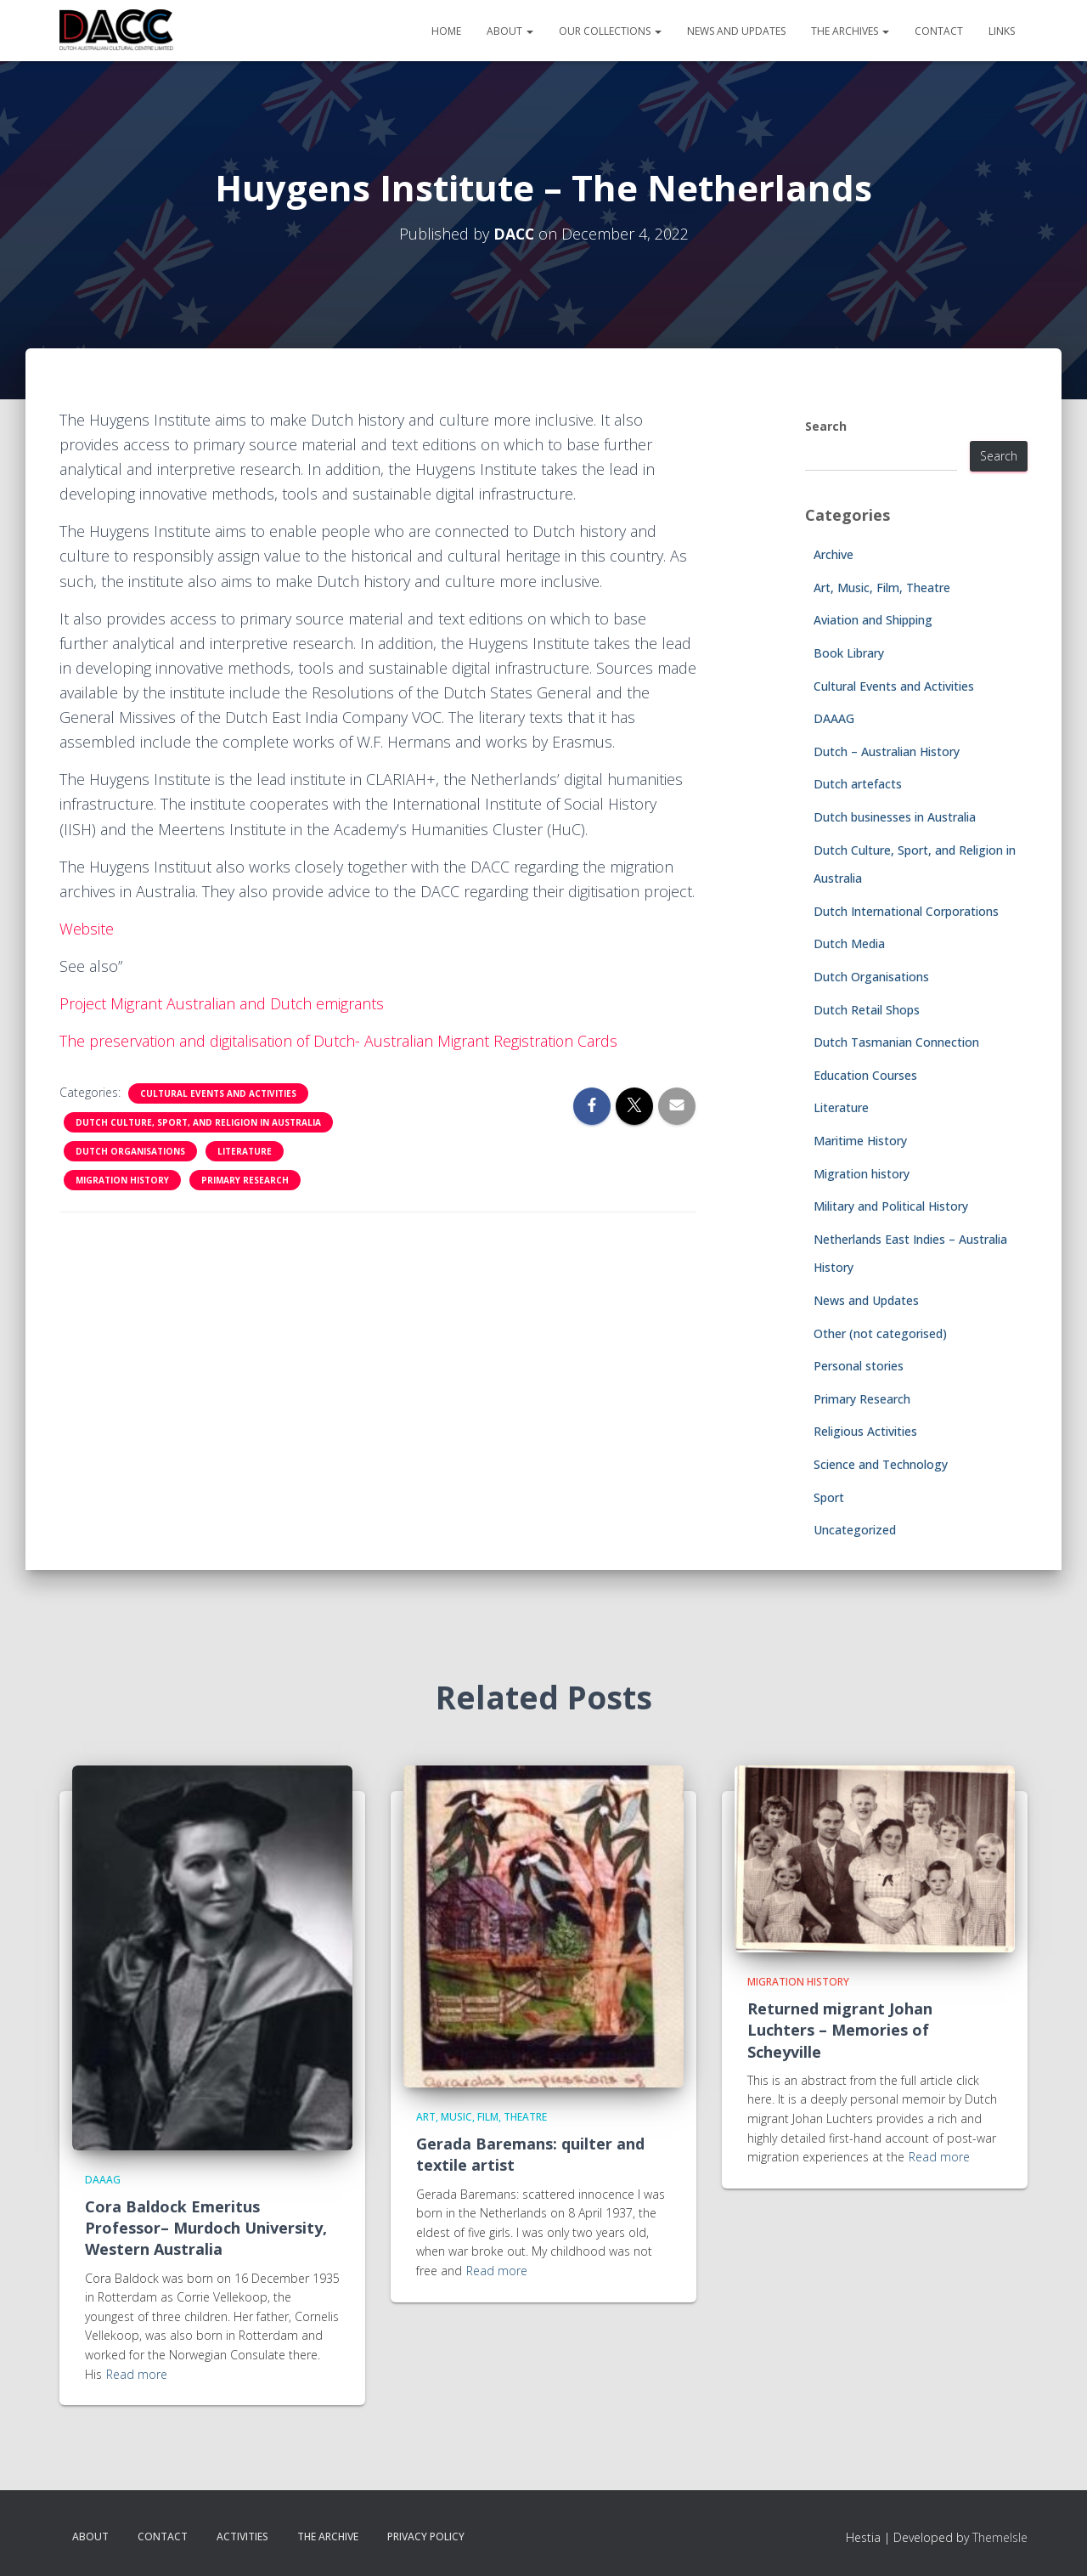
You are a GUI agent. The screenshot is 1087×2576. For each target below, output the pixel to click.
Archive (833, 554)
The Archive (327, 2536)
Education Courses (865, 1075)
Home (446, 31)
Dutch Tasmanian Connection (896, 1042)
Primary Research (245, 1180)
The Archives (850, 31)
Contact (939, 31)
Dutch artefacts (858, 784)
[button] (529, 31)
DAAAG (834, 718)
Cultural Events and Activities (218, 1093)
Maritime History (860, 1141)
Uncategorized (855, 1530)
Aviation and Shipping (873, 620)
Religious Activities (865, 1431)
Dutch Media (849, 943)
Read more (136, 2374)
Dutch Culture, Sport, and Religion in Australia (198, 1122)
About (510, 31)
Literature (244, 1151)
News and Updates (736, 31)
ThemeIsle (1000, 2537)
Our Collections (610, 31)
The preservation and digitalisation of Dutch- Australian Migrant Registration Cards (340, 1041)
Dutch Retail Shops (867, 1010)
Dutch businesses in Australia (895, 817)
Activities (242, 2536)
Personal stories (859, 1366)
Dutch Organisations (130, 1151)
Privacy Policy (426, 2536)
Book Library (849, 653)
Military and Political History (891, 1206)
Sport (829, 1497)
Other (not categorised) (880, 1333)
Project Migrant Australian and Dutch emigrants (222, 1003)
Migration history (122, 1180)
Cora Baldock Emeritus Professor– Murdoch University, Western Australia (206, 2227)
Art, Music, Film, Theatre (882, 587)
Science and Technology (881, 1464)
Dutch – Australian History (887, 751)
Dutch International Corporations (906, 911)
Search (826, 426)
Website (87, 928)
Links (1001, 31)
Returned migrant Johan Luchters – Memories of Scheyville (839, 2029)
